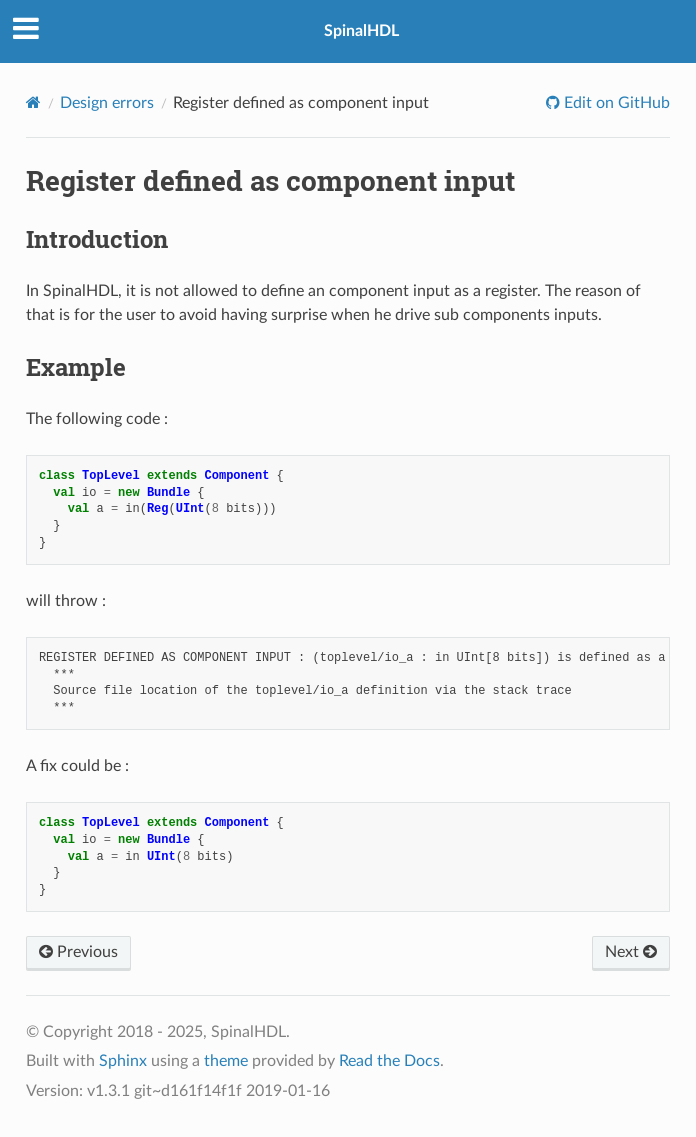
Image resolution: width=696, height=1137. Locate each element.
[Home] (33, 102)
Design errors (107, 103)
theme (226, 1061)
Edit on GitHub (615, 103)
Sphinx (123, 1061)
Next (631, 952)
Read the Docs (389, 1061)
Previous (78, 952)
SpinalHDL (361, 31)
